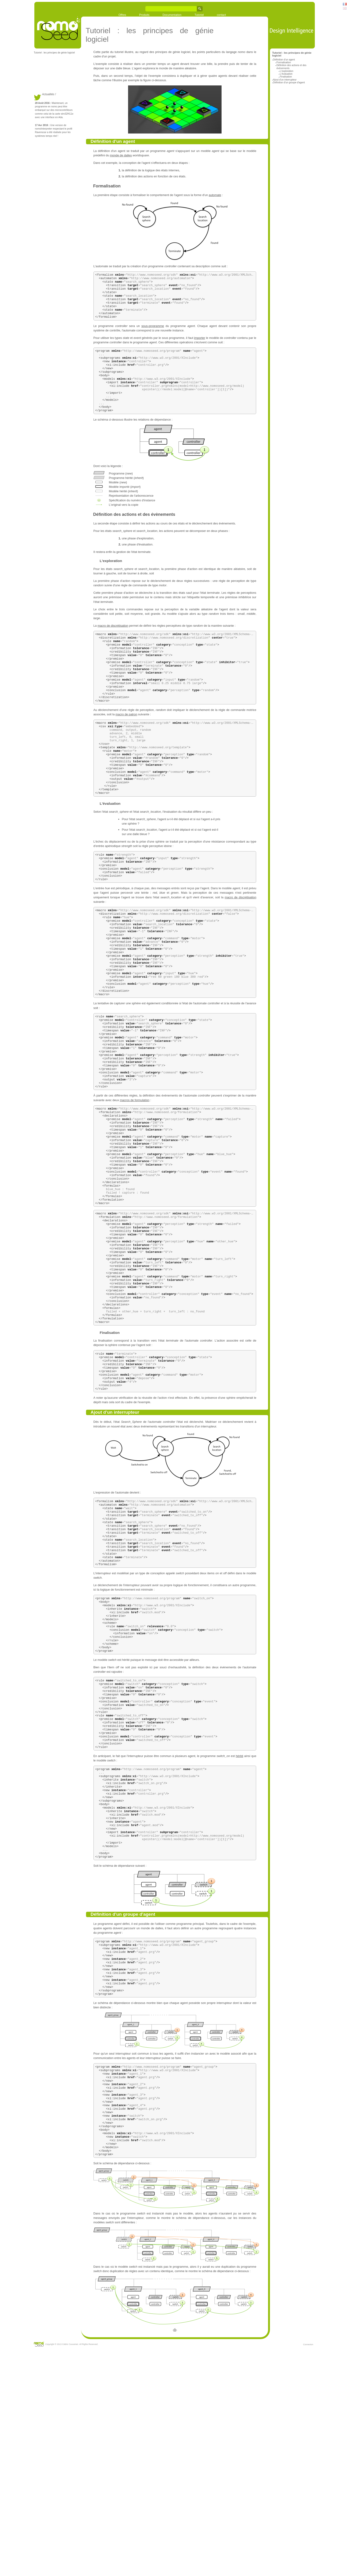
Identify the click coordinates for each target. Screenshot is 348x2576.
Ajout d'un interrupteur (285, 79)
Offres (122, 15)
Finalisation (286, 76)
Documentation (172, 15)
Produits (144, 15)
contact (221, 15)
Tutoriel (199, 15)
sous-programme (152, 335)
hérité (239, 1932)
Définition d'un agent (284, 59)
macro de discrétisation (112, 647)
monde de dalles (121, 155)
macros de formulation (135, 1188)
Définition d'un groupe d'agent (289, 82)
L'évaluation (286, 74)
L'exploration (286, 71)
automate (215, 195)
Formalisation (283, 62)
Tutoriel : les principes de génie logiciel (54, 52)
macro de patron (126, 750)
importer (199, 347)
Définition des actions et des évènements (134, 536)
